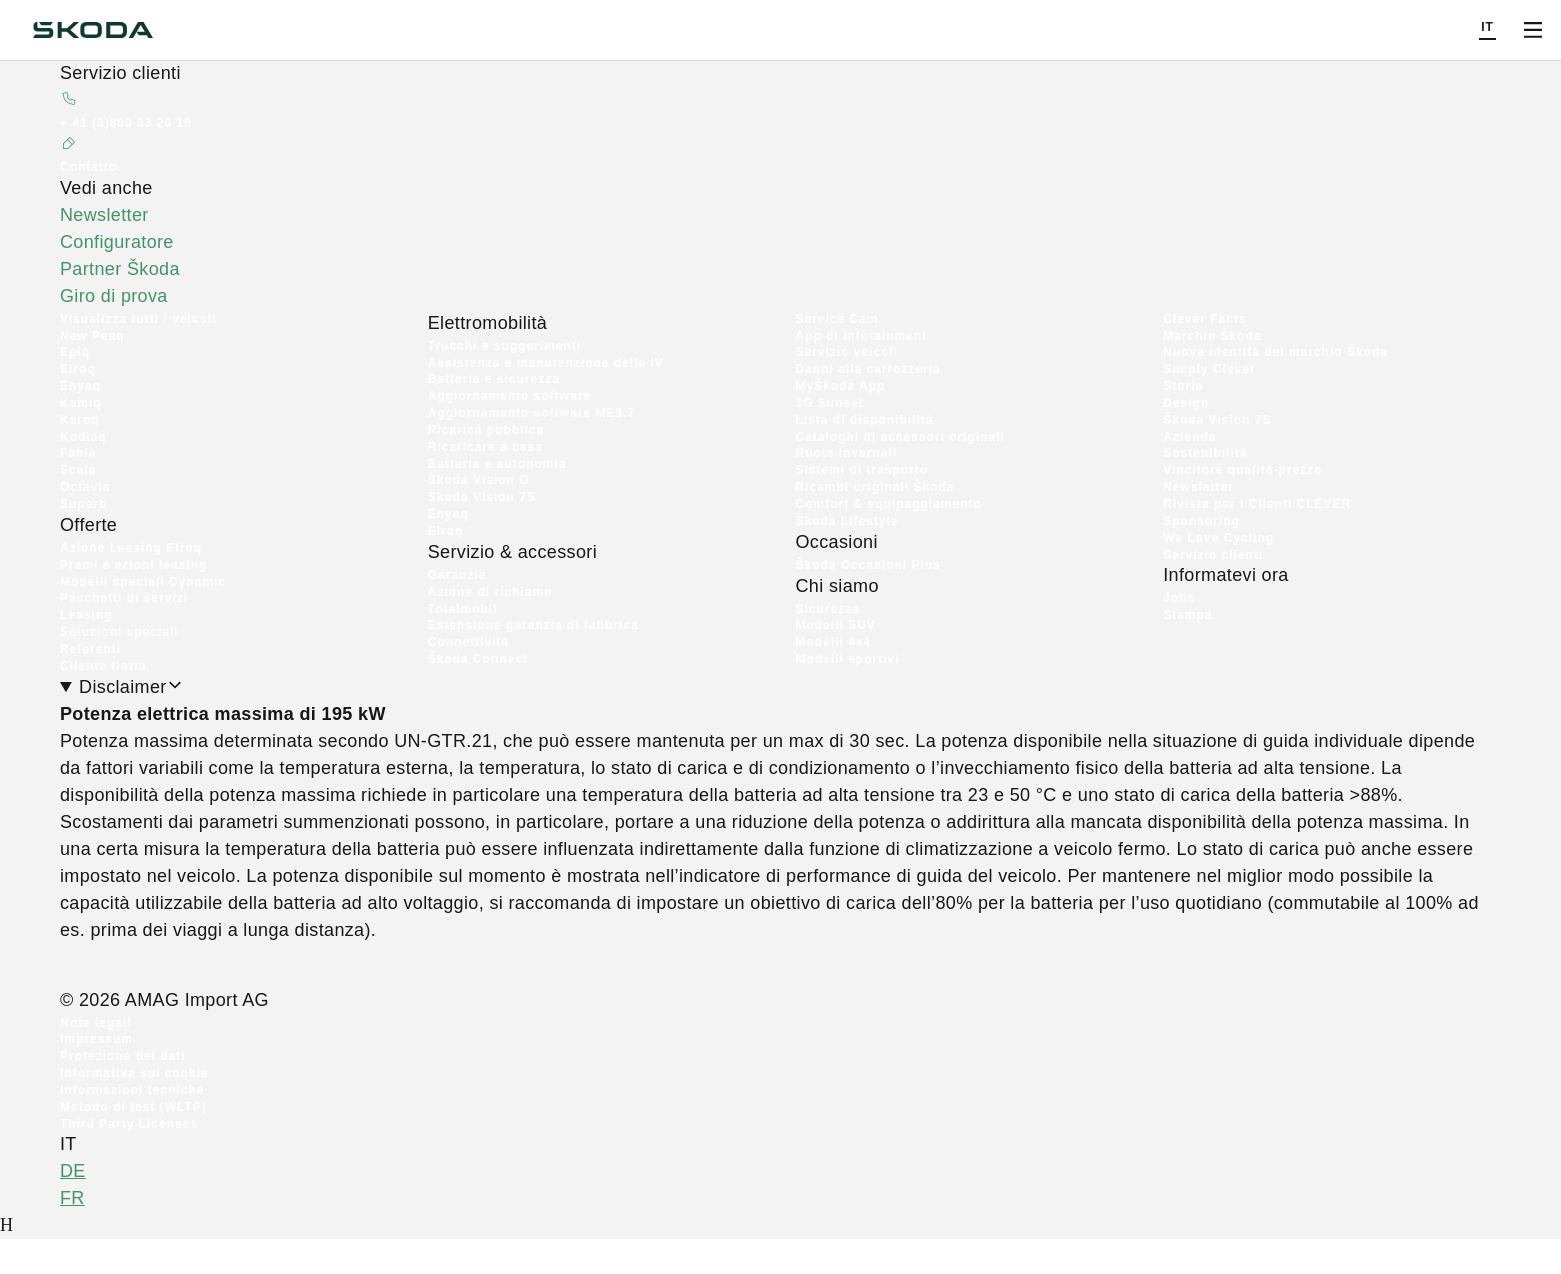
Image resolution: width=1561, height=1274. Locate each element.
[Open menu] (1533, 30)
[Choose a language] (1487, 30)
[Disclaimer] (780, 856)
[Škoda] (93, 30)
